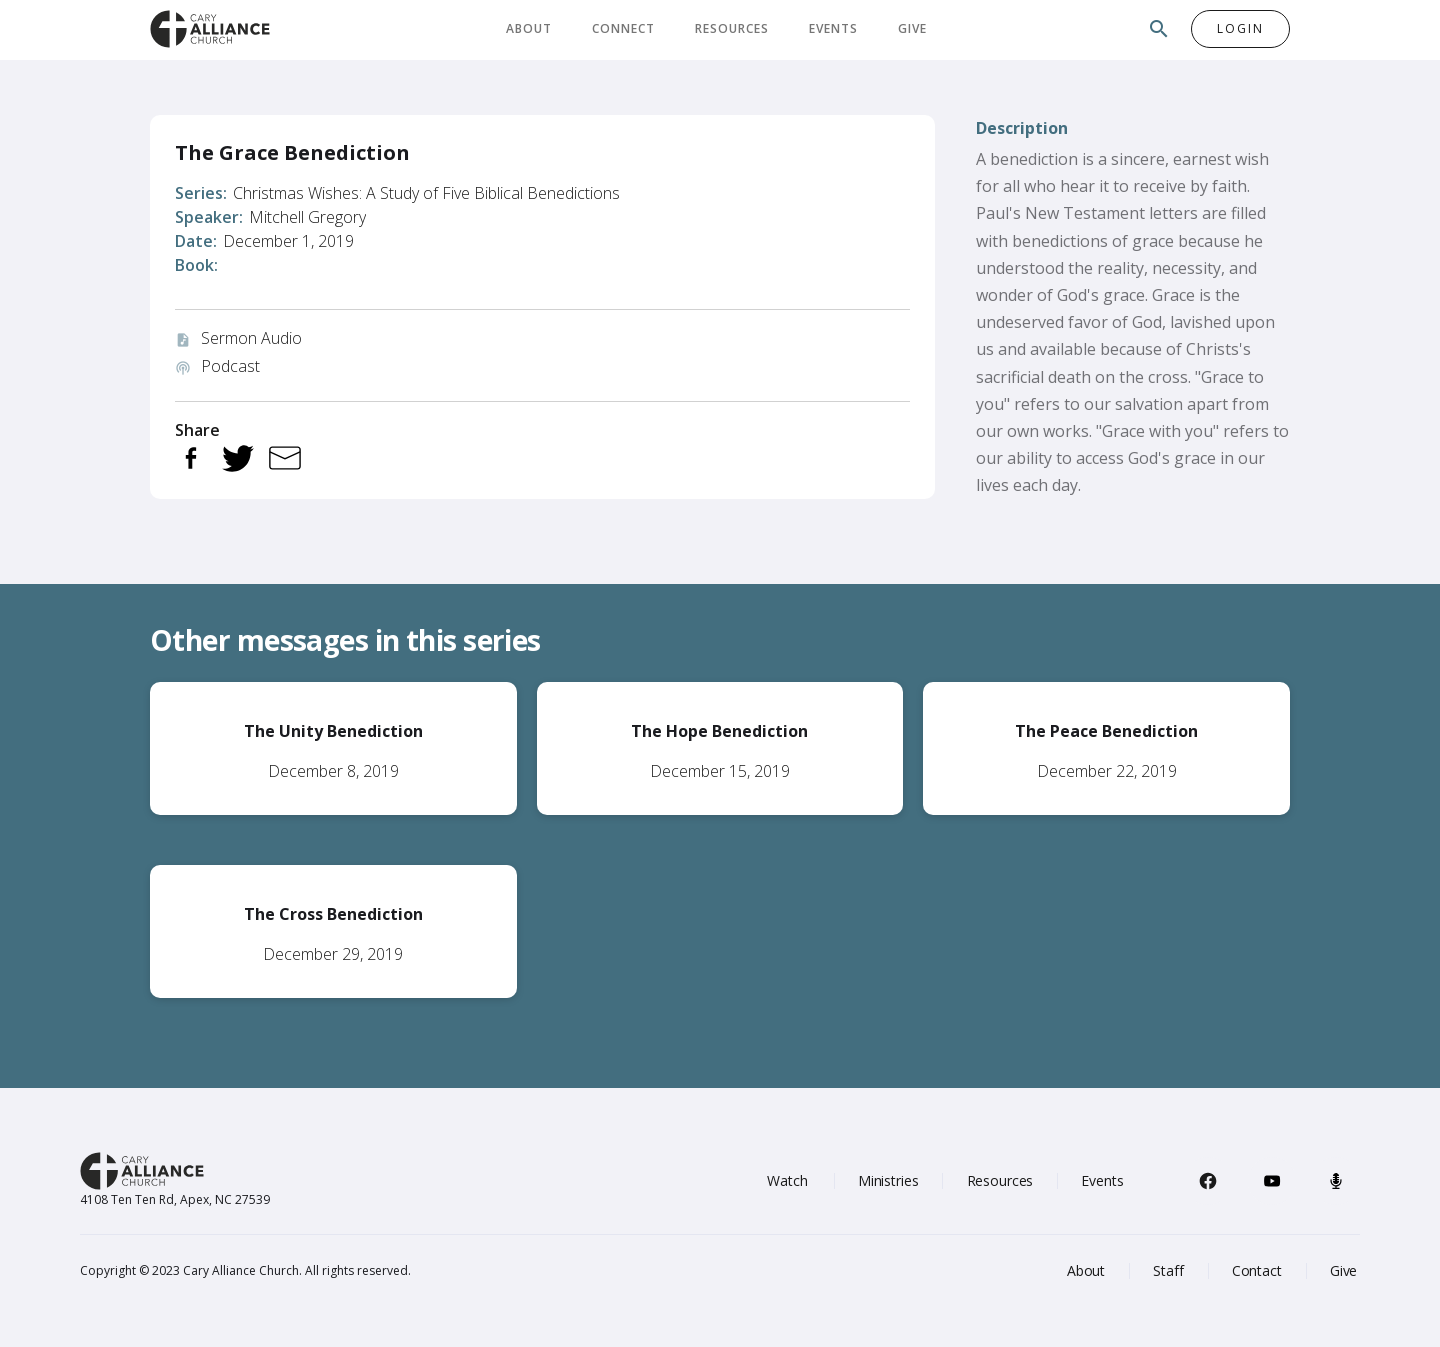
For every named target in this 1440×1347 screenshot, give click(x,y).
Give (912, 28)
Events (833, 28)
